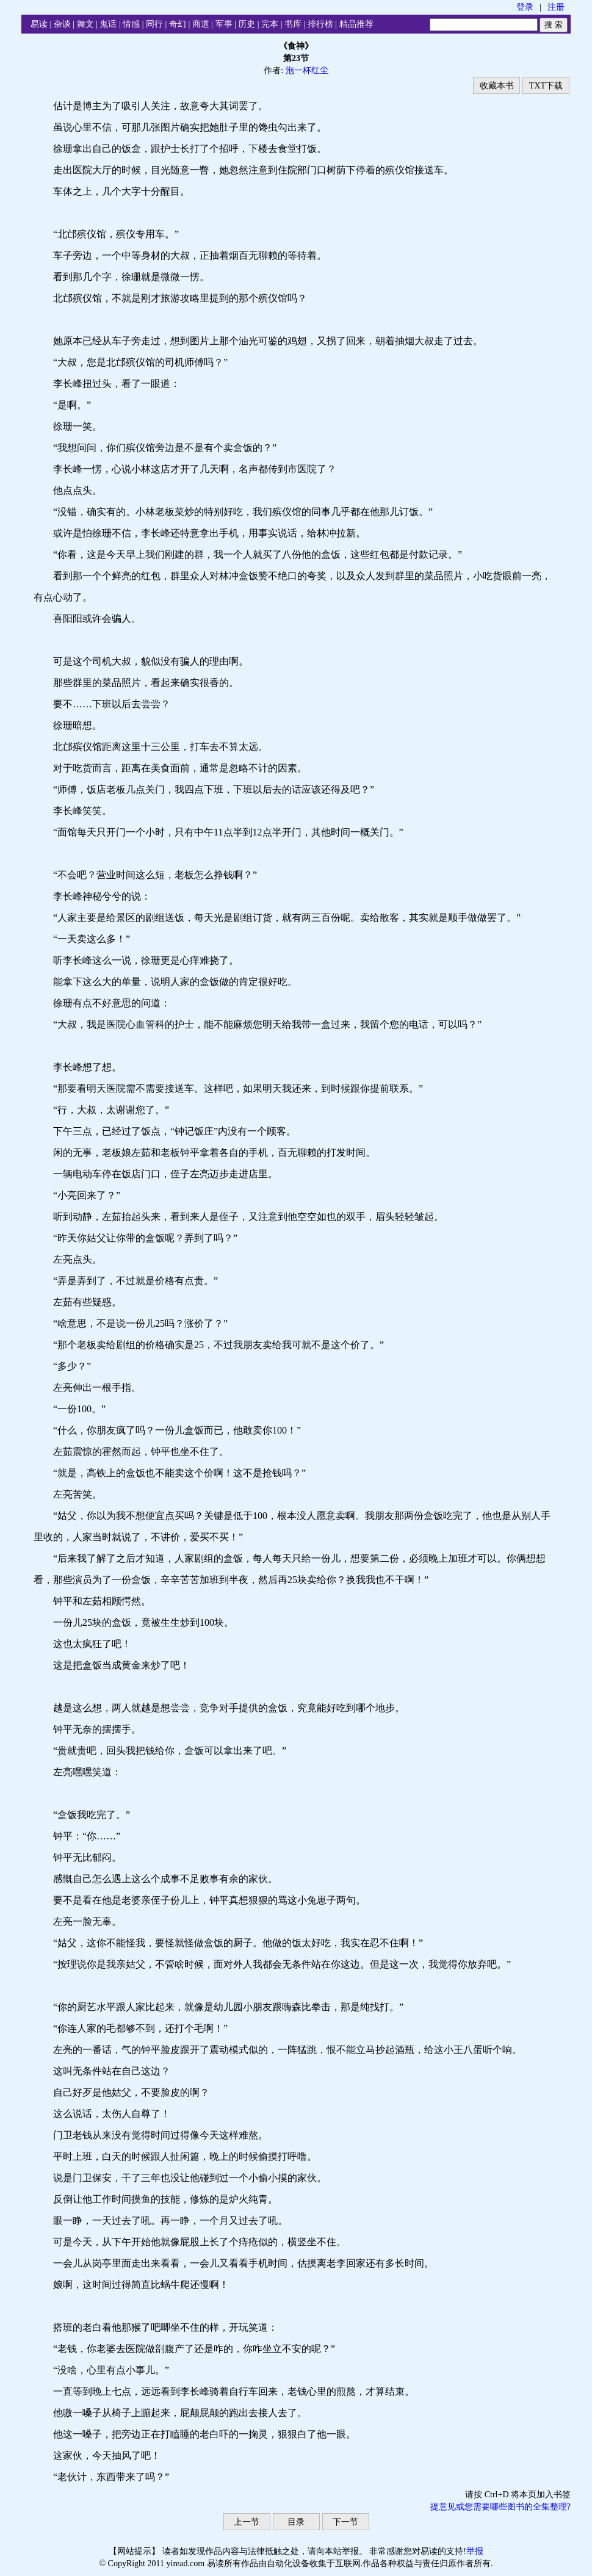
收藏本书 (497, 85)
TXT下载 (546, 85)
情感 (131, 24)
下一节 (345, 2522)
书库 (292, 24)
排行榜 (320, 24)
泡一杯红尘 (307, 70)
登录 (524, 7)
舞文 (85, 24)
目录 (296, 2522)
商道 (200, 24)
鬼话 (108, 24)
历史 (246, 24)
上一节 (246, 2522)
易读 (39, 24)
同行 (154, 24)
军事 (224, 24)
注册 (556, 7)
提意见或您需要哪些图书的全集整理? (500, 2506)
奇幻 (177, 24)
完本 (269, 24)
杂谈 (62, 24)
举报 (474, 2551)
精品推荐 (356, 24)
